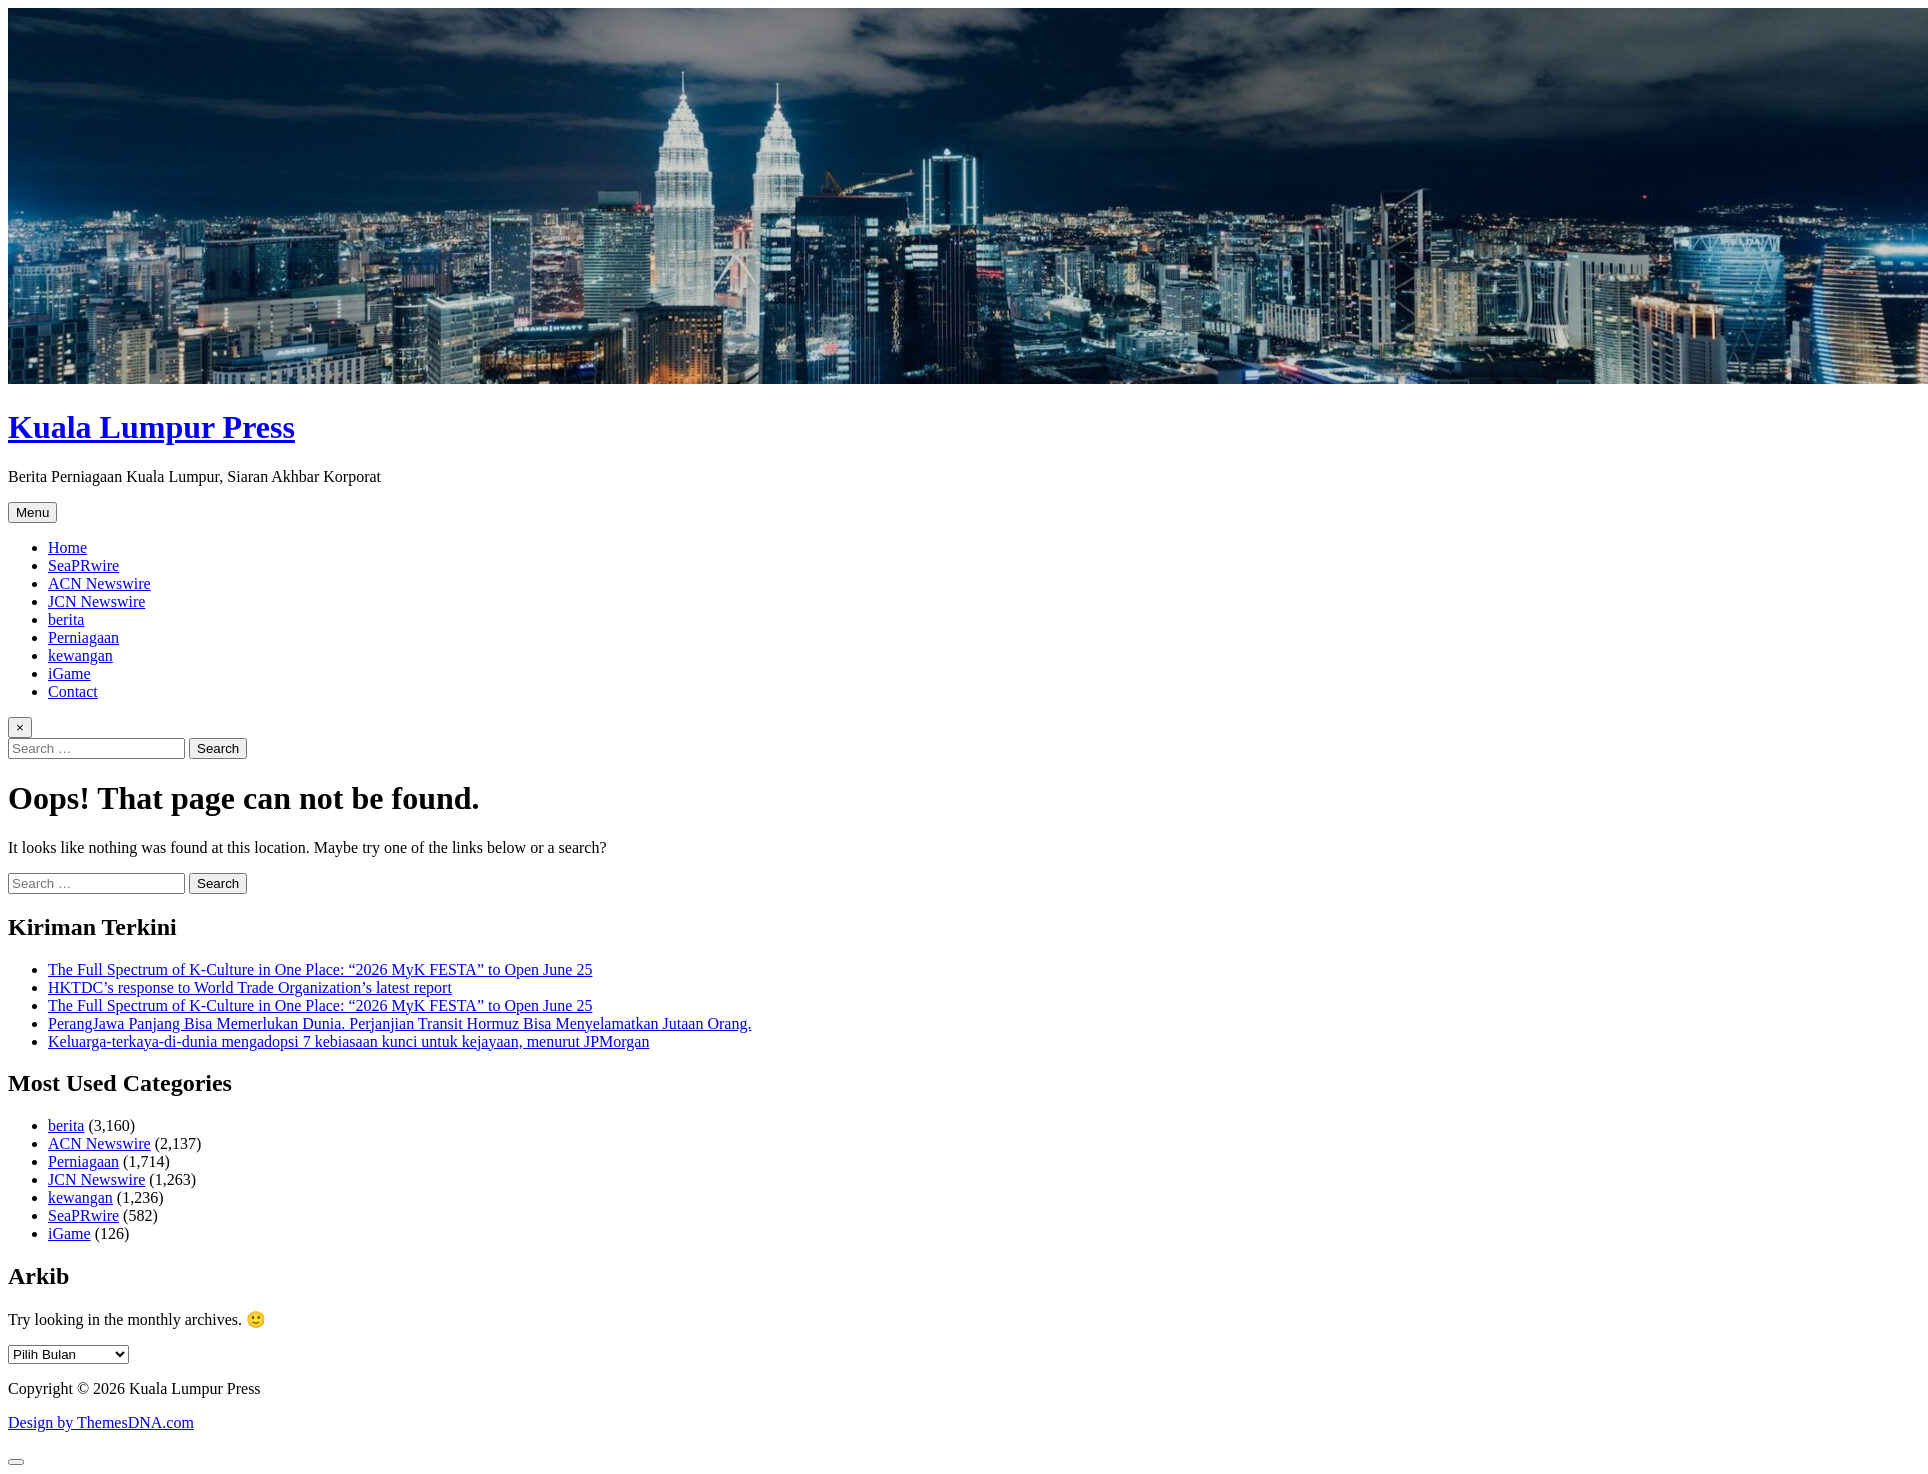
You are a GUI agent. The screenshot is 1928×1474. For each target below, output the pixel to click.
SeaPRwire (83, 565)
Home (67, 547)
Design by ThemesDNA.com (101, 1422)
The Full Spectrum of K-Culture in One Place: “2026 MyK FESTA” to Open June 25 (320, 969)
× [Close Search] (20, 727)
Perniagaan (83, 637)
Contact (73, 691)
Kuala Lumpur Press (151, 427)
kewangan (80, 655)
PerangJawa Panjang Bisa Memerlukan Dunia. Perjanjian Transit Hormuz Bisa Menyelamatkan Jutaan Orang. (399, 1023)
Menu (32, 512)
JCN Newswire (96, 601)
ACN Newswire (99, 583)
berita (66, 619)
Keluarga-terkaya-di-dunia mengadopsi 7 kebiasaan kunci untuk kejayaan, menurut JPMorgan (348, 1041)
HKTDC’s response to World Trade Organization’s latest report (250, 987)
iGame (69, 673)
